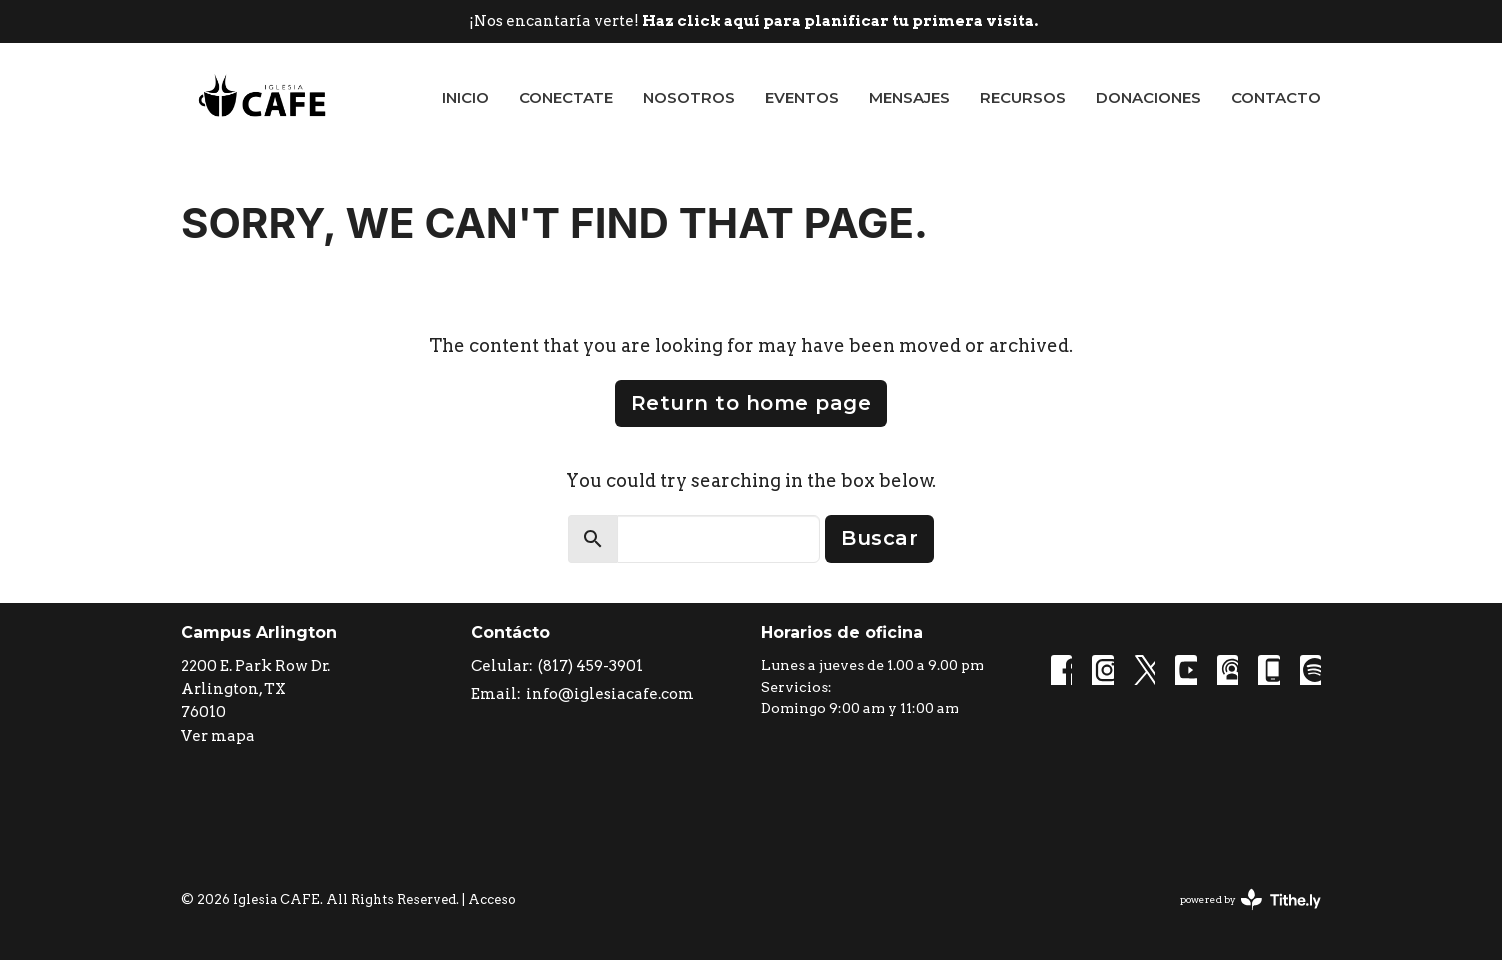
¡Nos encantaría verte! (753, 21)
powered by (1250, 899)
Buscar (879, 538)
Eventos (802, 97)
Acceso (492, 899)
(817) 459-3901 (590, 666)
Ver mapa (218, 736)
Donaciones (1148, 97)
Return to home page (751, 403)
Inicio (465, 97)
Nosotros (689, 97)
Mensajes (909, 97)
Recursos (1023, 97)
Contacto (1276, 97)
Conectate (566, 97)
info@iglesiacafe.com (610, 694)
